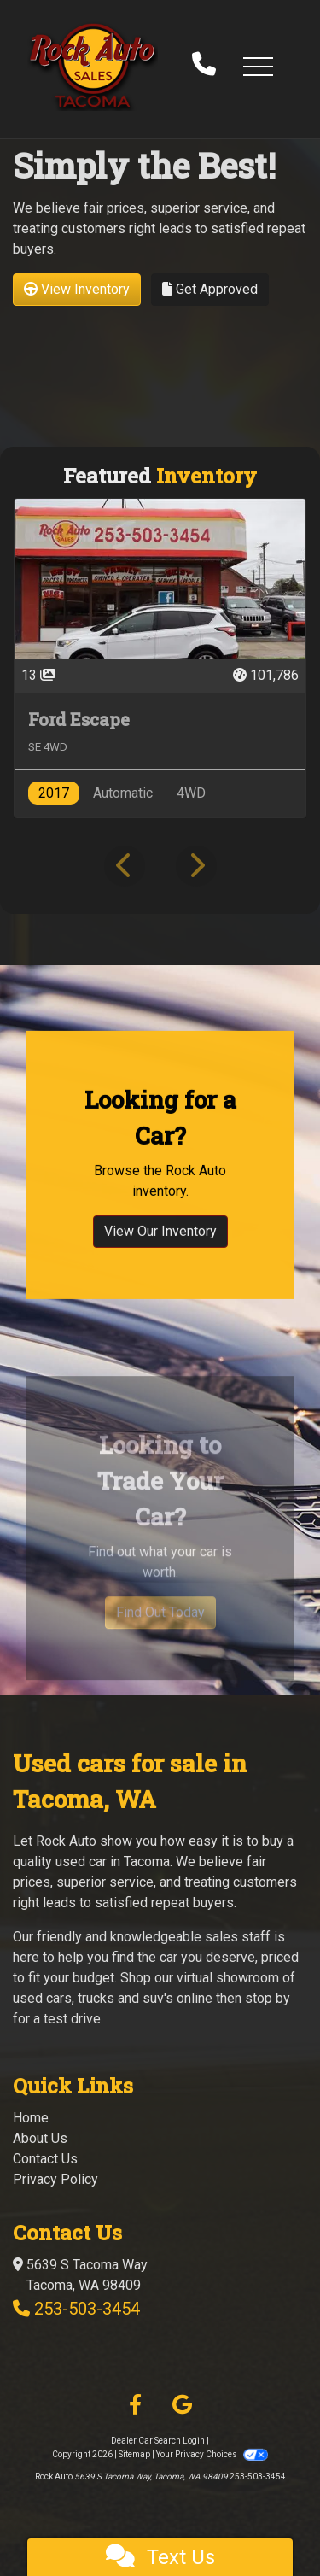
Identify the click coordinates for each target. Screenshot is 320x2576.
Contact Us (45, 2159)
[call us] (204, 66)
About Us (40, 2138)
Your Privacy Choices (211, 2454)
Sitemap (134, 2454)
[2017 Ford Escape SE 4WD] (160, 658)
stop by (267, 1998)
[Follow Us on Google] (182, 2405)
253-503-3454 (87, 2308)
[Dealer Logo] (93, 66)
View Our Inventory (160, 1261)
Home (31, 2118)
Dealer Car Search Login (158, 2440)
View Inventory (77, 289)
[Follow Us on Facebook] (135, 2405)
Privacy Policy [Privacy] (55, 2179)
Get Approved (210, 289)
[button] (257, 65)
